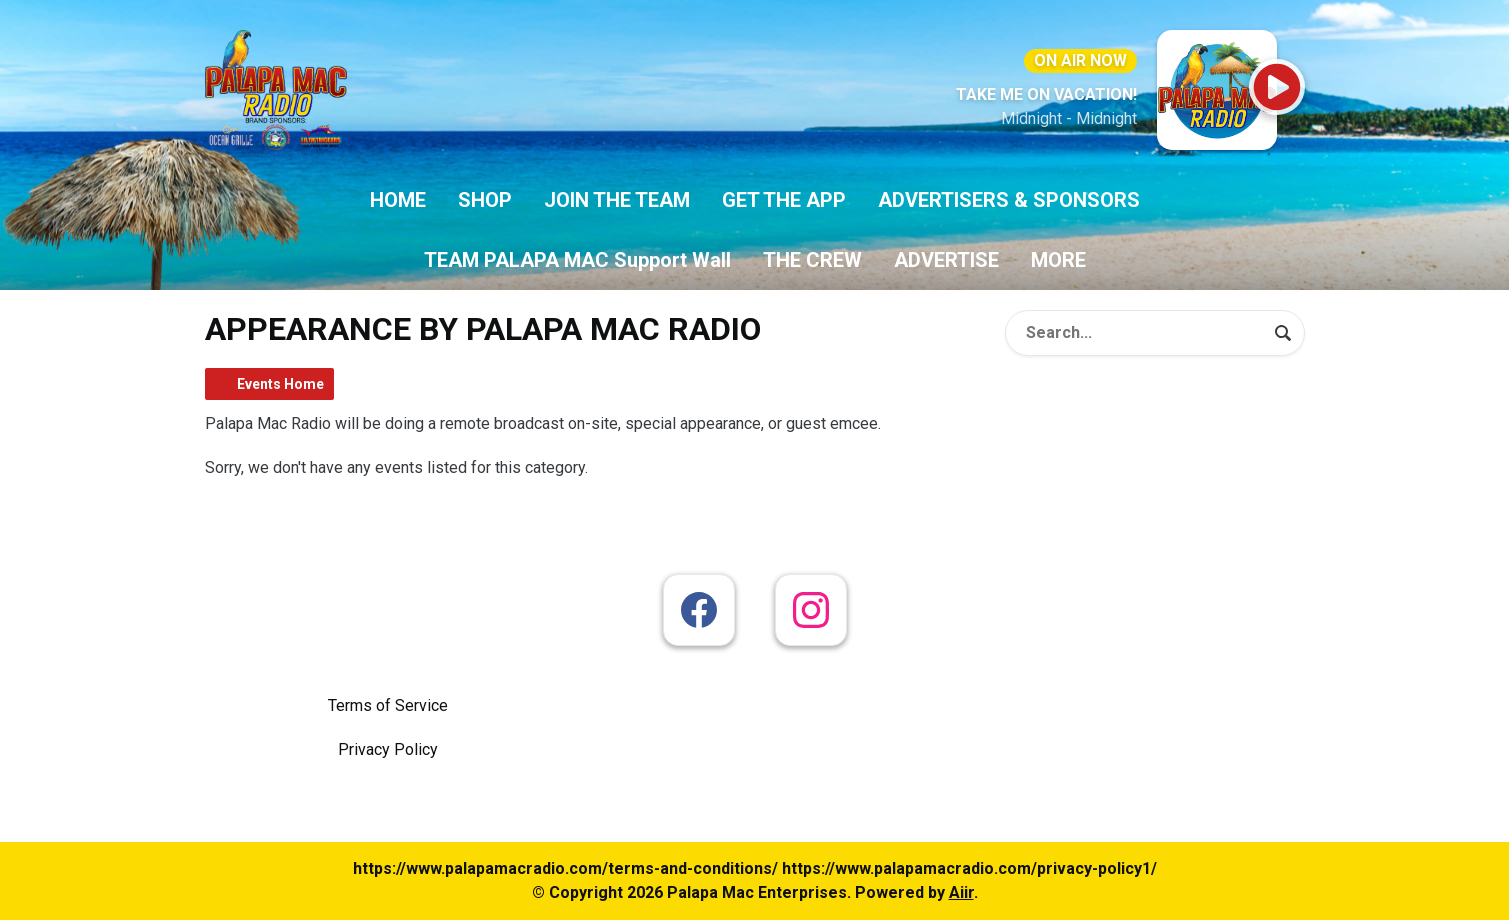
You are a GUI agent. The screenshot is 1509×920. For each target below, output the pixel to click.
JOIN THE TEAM (617, 200)
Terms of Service (388, 705)
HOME (398, 200)
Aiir (961, 892)
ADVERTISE (946, 260)
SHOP (485, 200)
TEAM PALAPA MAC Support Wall (577, 260)
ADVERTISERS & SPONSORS (1009, 200)
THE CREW (812, 260)
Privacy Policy (388, 749)
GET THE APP (784, 200)
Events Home (280, 384)
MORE (1058, 260)
